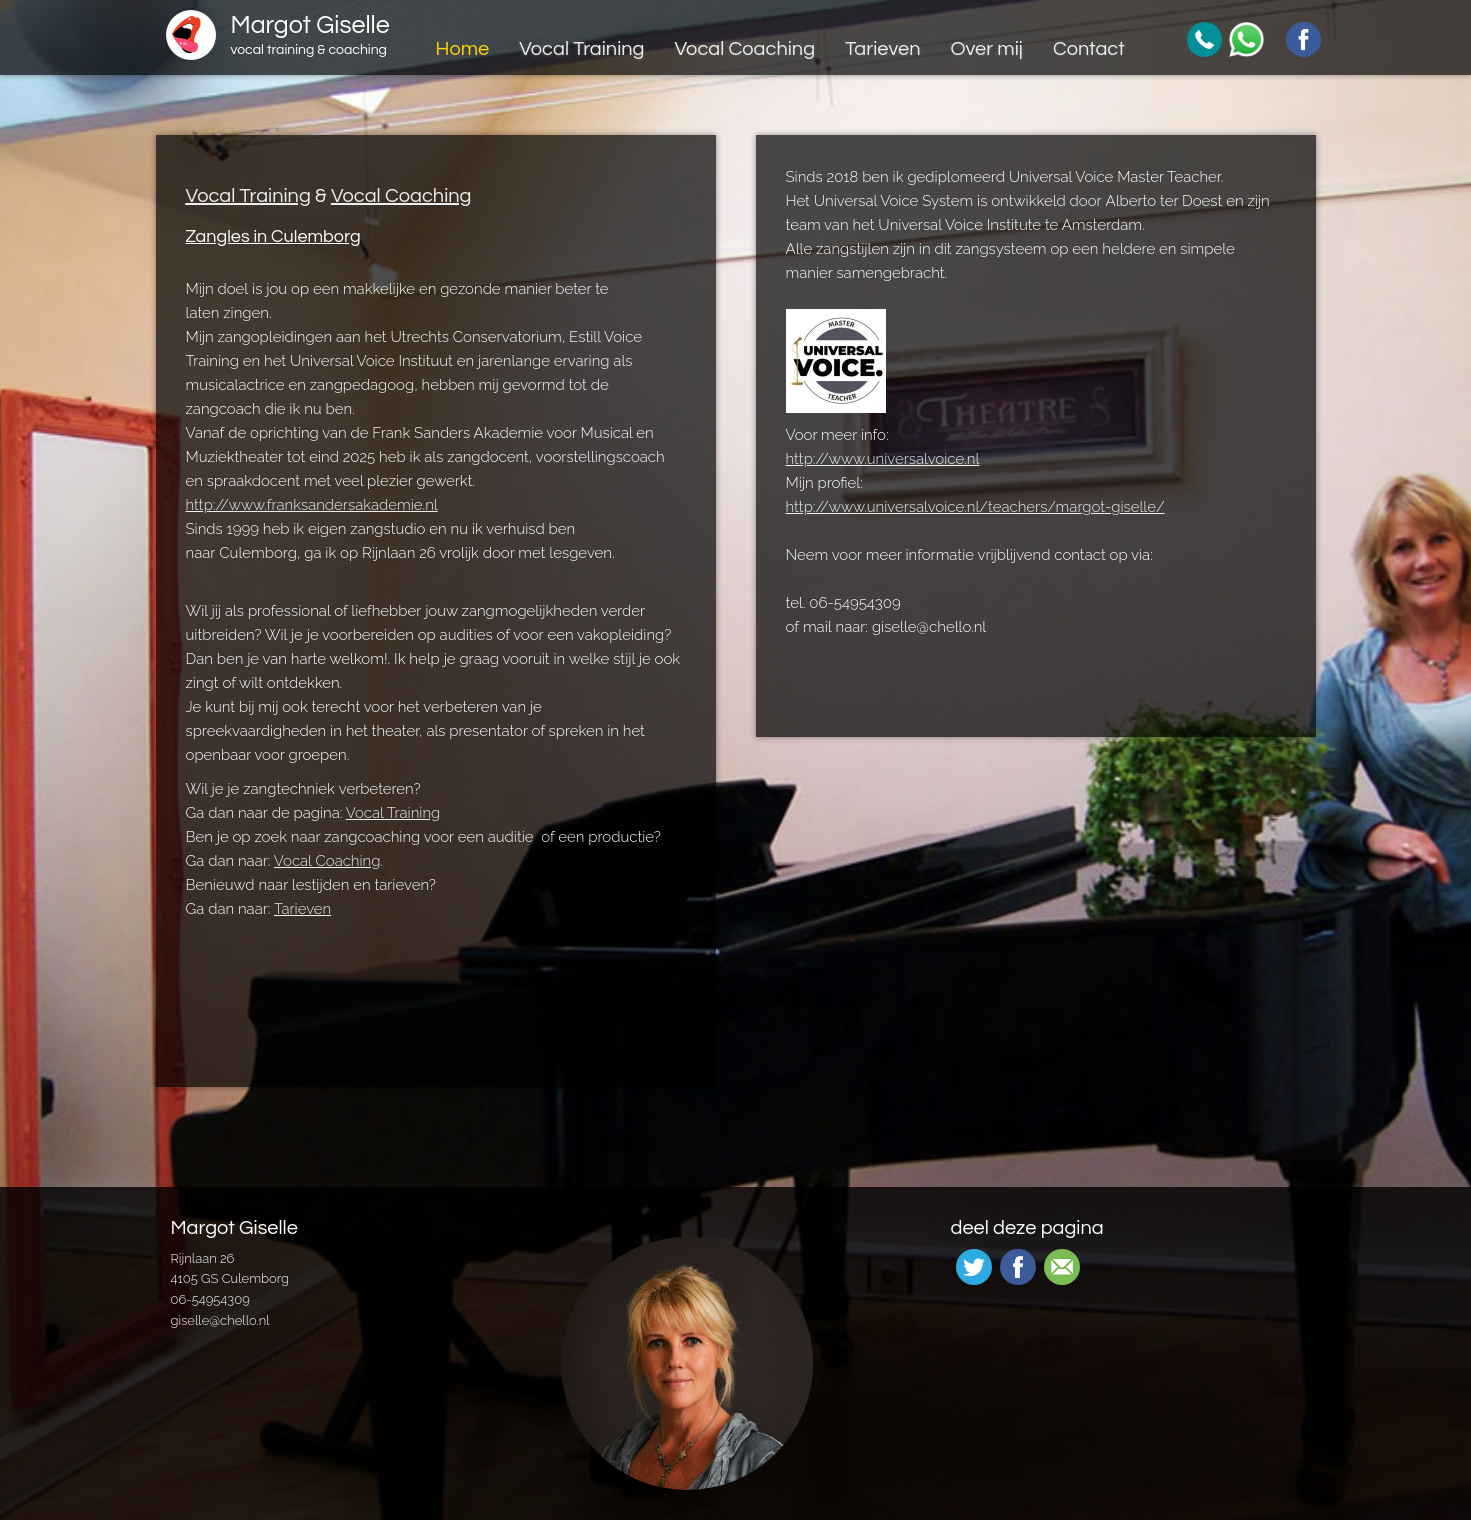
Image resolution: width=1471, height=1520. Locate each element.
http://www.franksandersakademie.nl (312, 505)
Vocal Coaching (744, 49)
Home (462, 49)
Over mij (986, 49)
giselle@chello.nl (220, 1320)
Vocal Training (581, 49)
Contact (1089, 49)
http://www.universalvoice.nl (883, 459)
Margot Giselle (310, 36)
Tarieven (882, 49)
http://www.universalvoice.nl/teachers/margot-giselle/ (975, 507)
